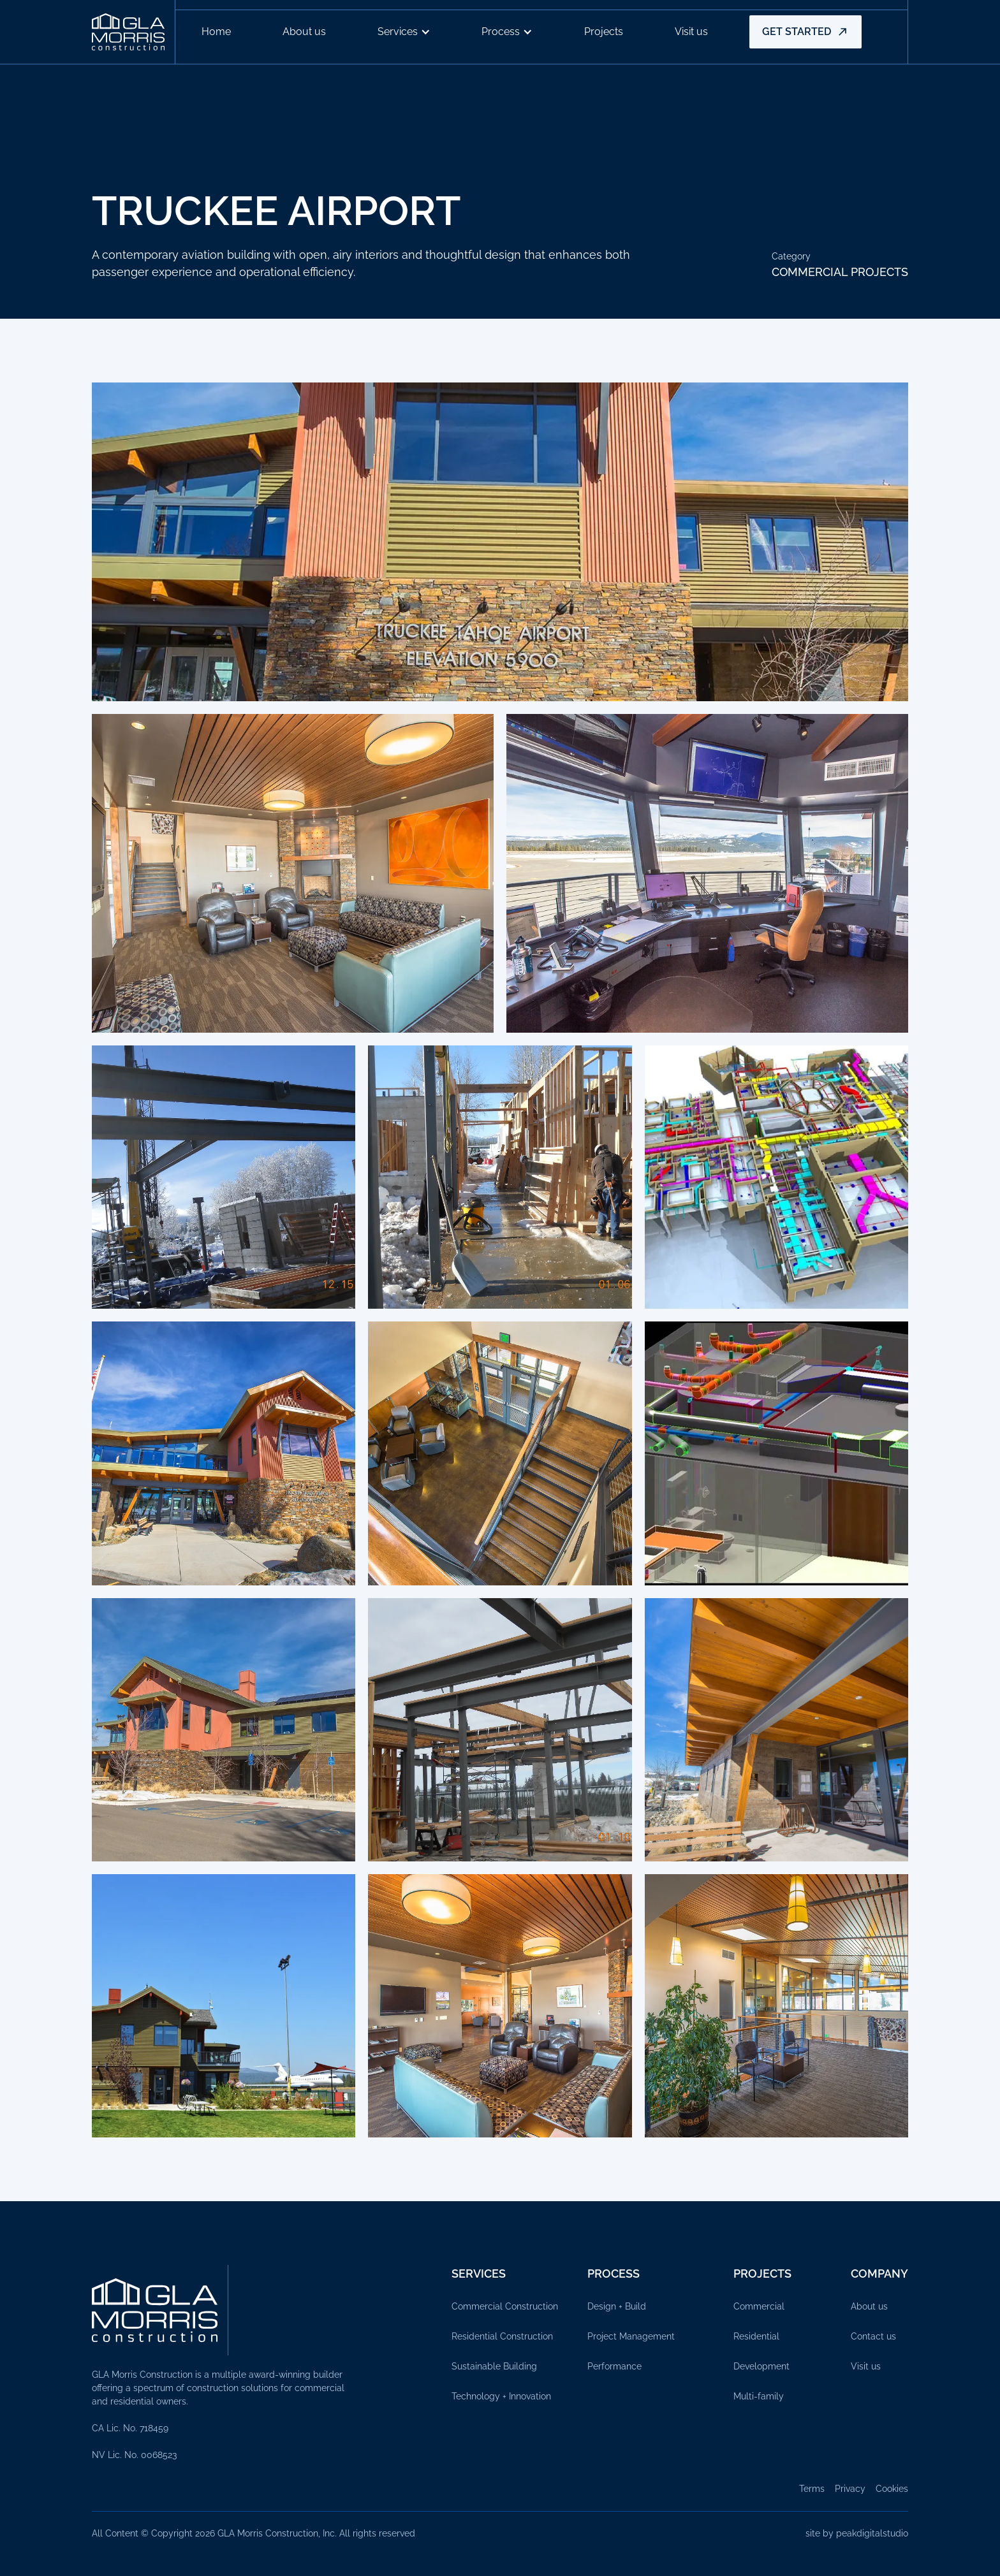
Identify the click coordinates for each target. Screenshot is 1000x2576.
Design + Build (616, 2306)
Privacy (850, 2489)
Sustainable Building (494, 2366)
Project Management (631, 2336)
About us (304, 31)
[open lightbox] (500, 541)
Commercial (758, 2306)
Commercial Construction (505, 2306)
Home (216, 31)
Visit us (691, 31)
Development (761, 2366)
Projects (603, 31)
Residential (756, 2336)
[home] (133, 32)
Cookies (892, 2489)
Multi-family (758, 2396)
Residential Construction (502, 2336)
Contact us (873, 2336)
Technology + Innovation (501, 2396)
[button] (404, 32)
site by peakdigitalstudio (856, 2533)
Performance (614, 2366)
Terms (812, 2489)
